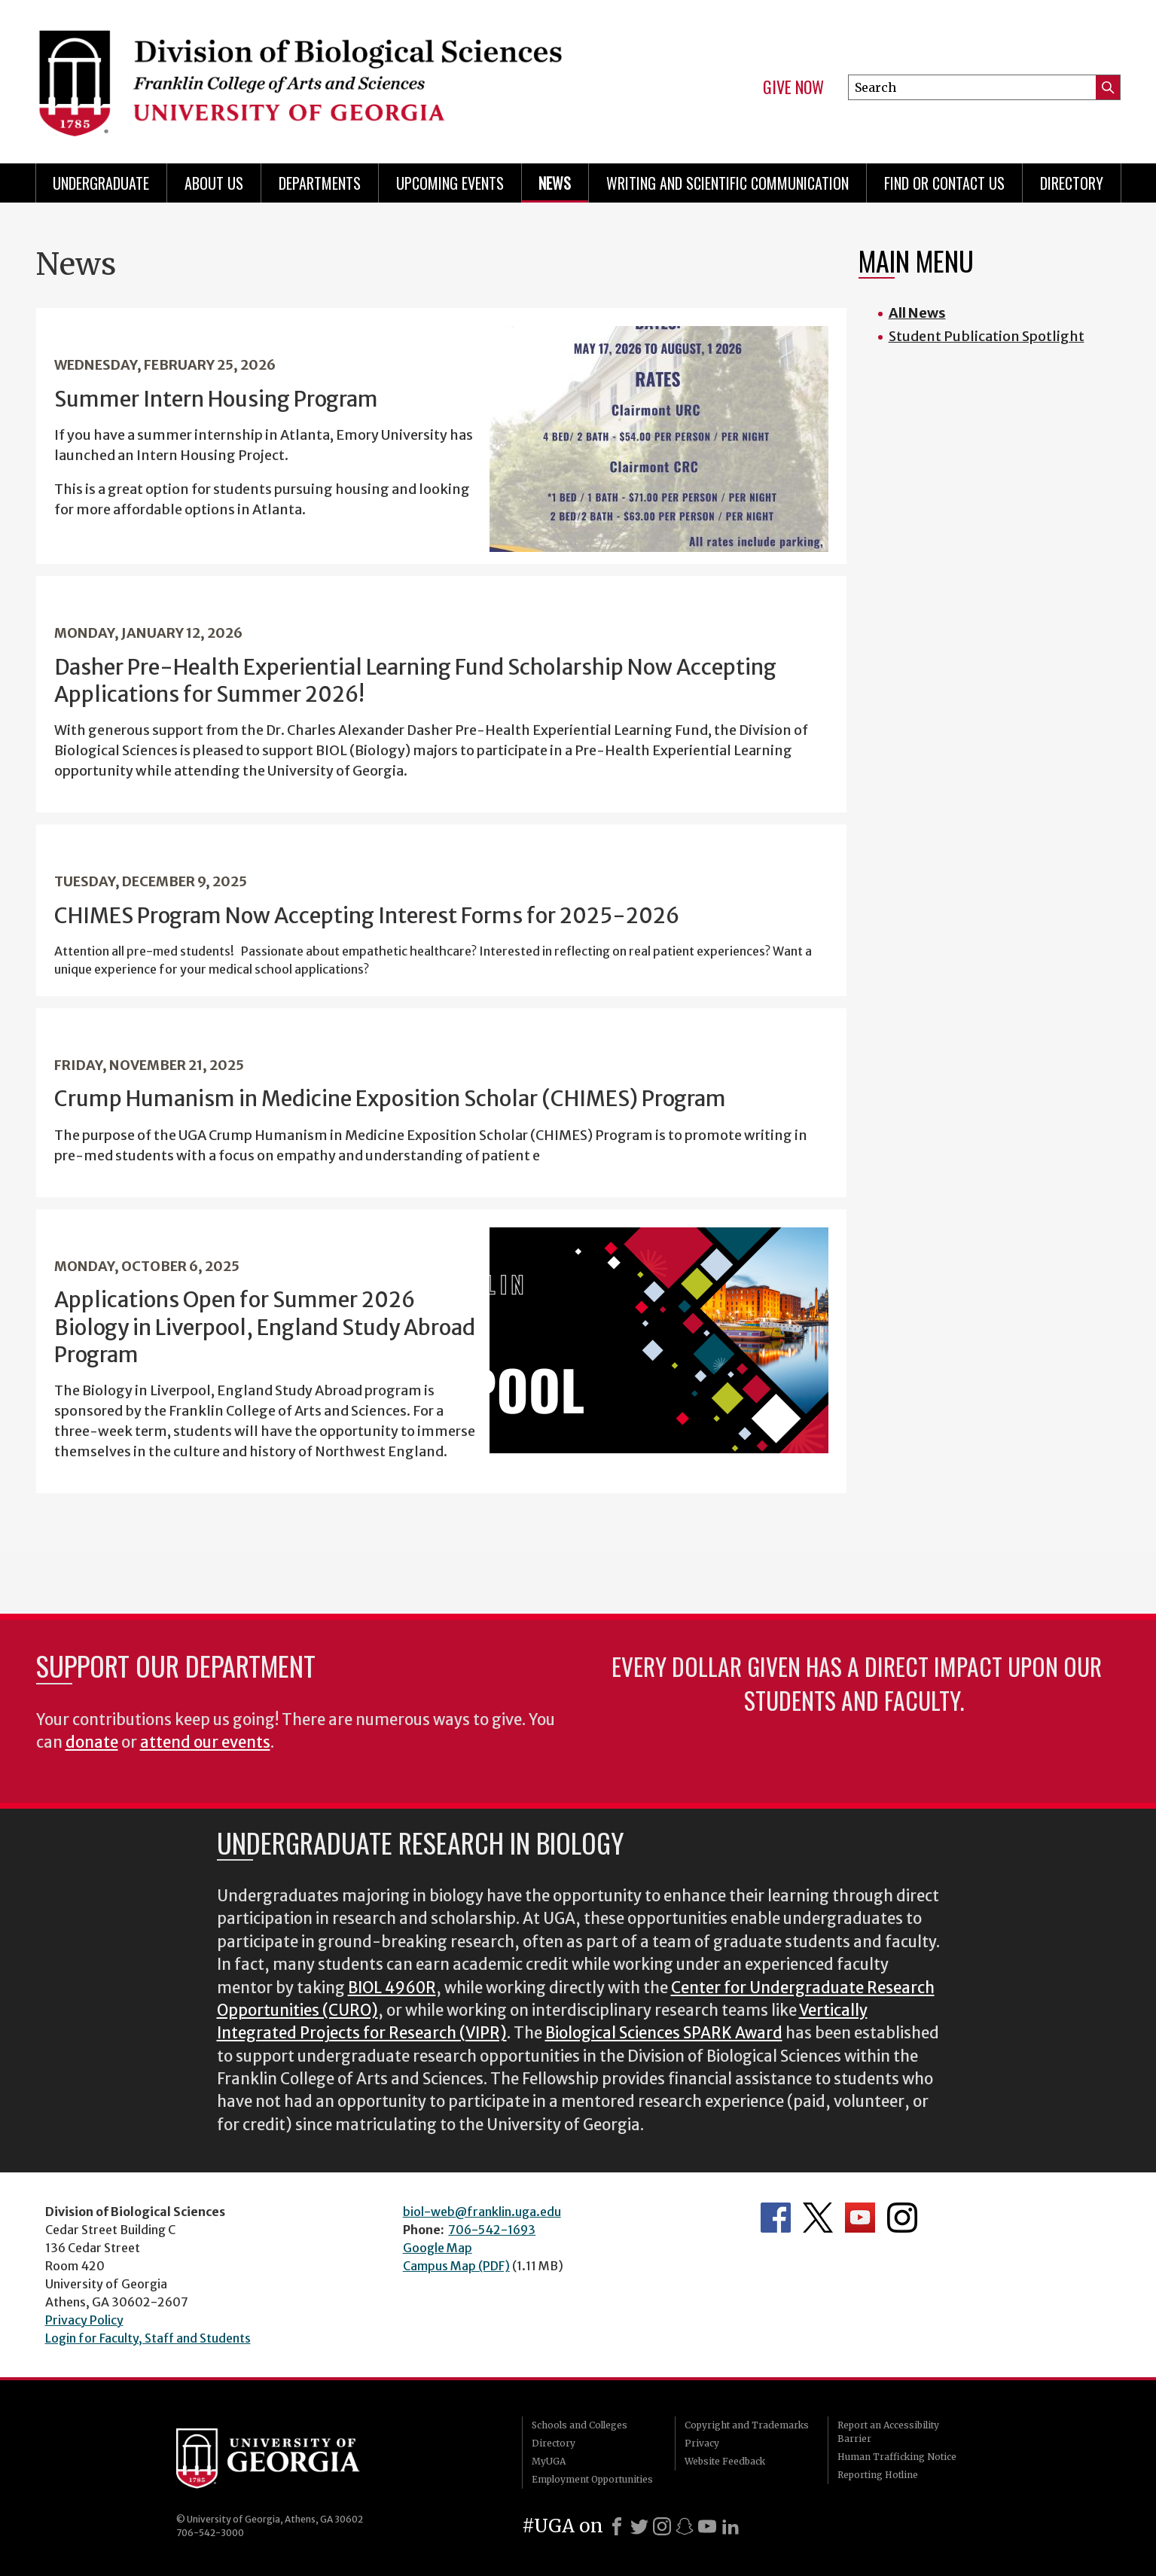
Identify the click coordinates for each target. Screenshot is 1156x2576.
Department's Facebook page (776, 2218)
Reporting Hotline (877, 2474)
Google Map (437, 2247)
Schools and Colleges (579, 2425)
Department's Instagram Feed (902, 2218)
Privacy (702, 2443)
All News (917, 313)
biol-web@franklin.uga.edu (482, 2211)
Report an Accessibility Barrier (888, 2431)
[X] (639, 2526)
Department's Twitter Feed (818, 2218)
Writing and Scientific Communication (727, 183)
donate (92, 1742)
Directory (1071, 183)
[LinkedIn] (730, 2526)
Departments (320, 183)
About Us (214, 183)
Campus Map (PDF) (456, 2265)
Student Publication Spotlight (986, 336)
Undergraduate (101, 183)
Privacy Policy (84, 2320)
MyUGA (549, 2461)
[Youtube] (707, 2526)
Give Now (793, 87)
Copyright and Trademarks (747, 2425)
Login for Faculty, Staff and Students (148, 2338)
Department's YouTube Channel (860, 2218)
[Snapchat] (685, 2526)
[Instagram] (662, 2526)
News (554, 183)
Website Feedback (725, 2461)
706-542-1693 (491, 2229)
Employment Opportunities (592, 2479)
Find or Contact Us (944, 183)
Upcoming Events (450, 183)
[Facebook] (617, 2526)
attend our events (205, 1742)
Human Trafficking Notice (896, 2456)
